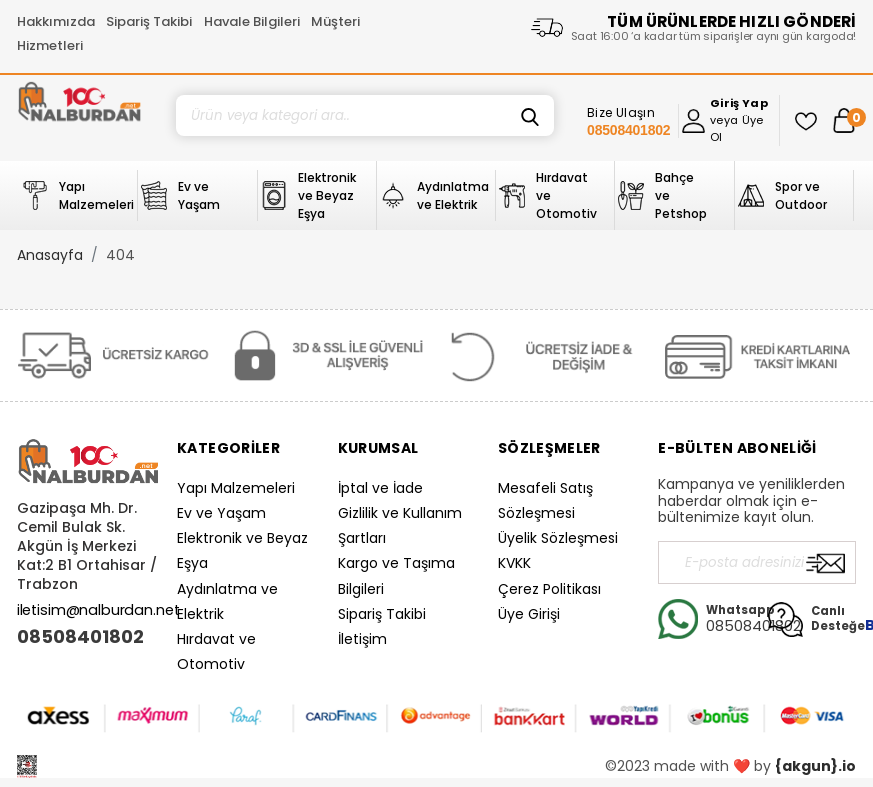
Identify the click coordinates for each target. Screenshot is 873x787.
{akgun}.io (815, 766)
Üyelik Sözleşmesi (558, 538)
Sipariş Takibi (149, 21)
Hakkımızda (56, 21)
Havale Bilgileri (252, 21)
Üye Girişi (529, 614)
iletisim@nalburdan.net (98, 610)
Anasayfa (50, 255)
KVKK (514, 563)
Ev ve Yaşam (221, 513)
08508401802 (80, 637)
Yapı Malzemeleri (236, 488)
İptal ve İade (380, 488)
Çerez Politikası (549, 589)
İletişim (362, 639)
